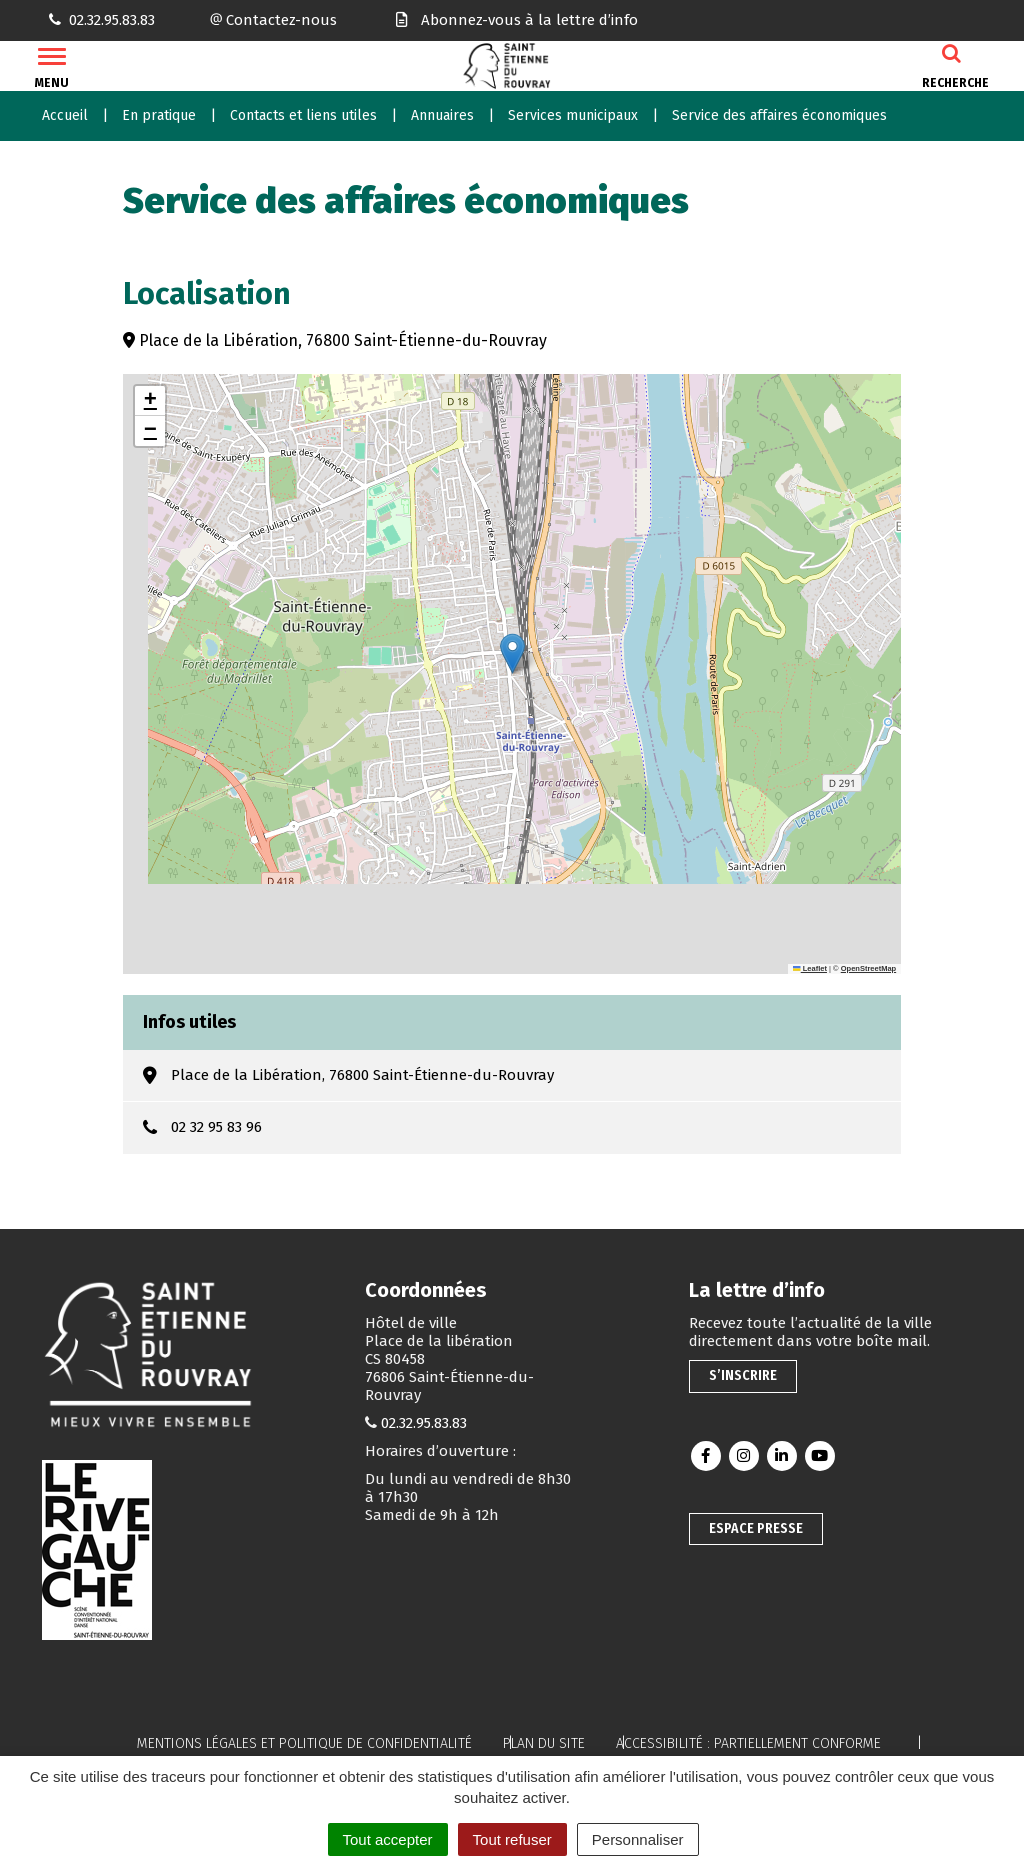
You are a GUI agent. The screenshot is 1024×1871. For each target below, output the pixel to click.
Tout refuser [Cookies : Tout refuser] (512, 1839)
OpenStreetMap (868, 968)
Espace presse (756, 1528)
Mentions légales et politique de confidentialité (304, 1743)
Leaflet (810, 968)
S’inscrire (743, 1375)
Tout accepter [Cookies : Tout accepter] (388, 1839)
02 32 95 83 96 (216, 1127)
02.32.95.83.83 (424, 1423)
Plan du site (544, 1743)
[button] (512, 653)
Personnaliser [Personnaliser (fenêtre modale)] (638, 1839)
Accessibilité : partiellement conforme (748, 1743)
